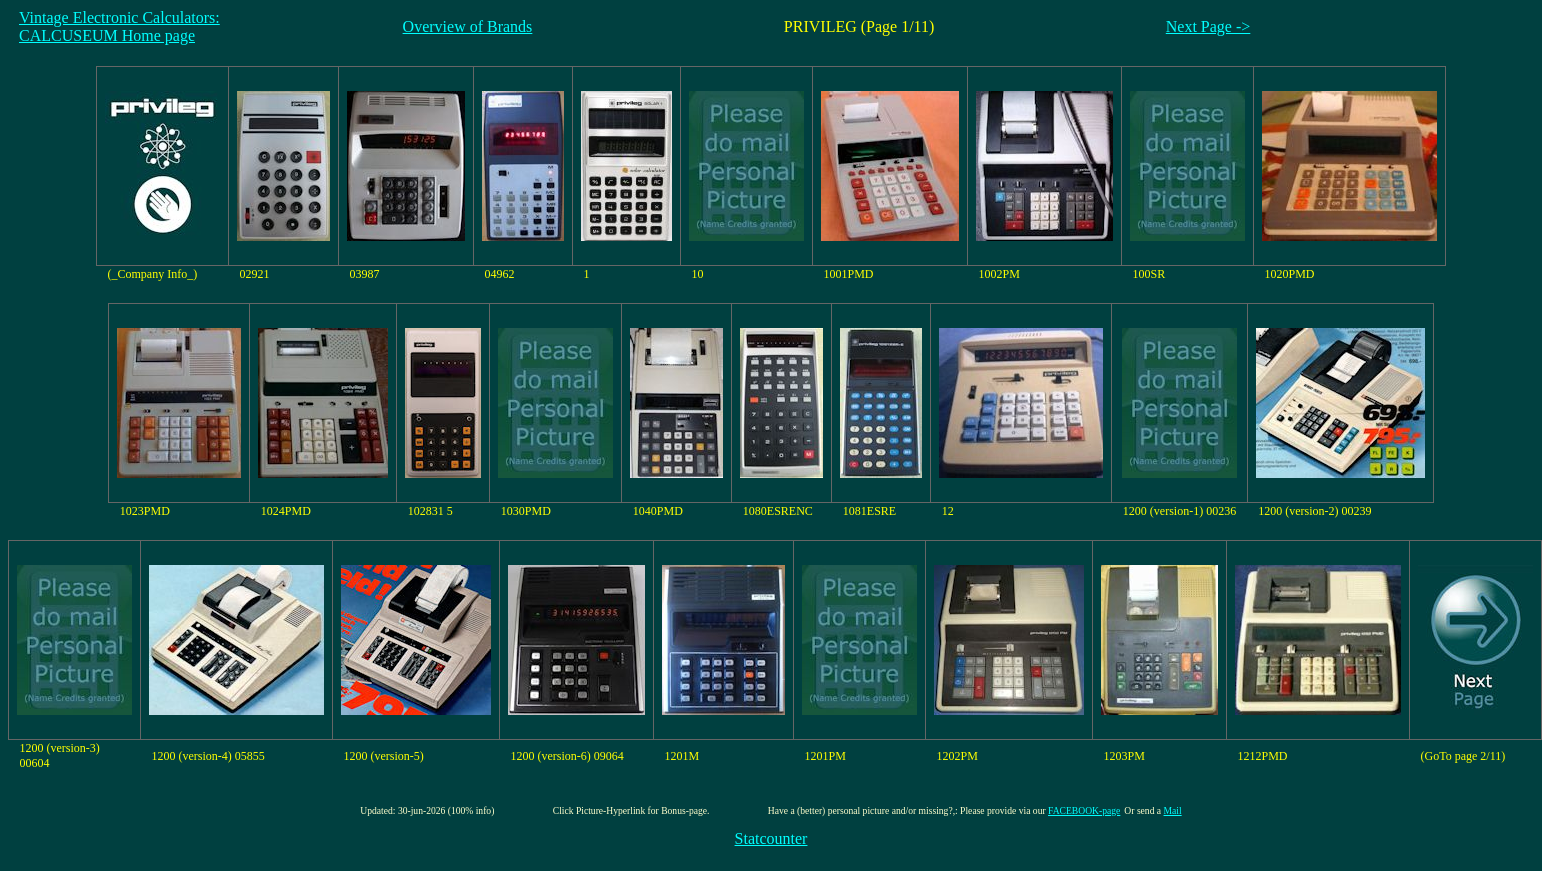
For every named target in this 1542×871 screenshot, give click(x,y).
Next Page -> (1208, 26)
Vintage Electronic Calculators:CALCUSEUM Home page (119, 26)
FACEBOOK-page (1084, 810)
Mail (1173, 810)
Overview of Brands (468, 26)
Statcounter (771, 838)
